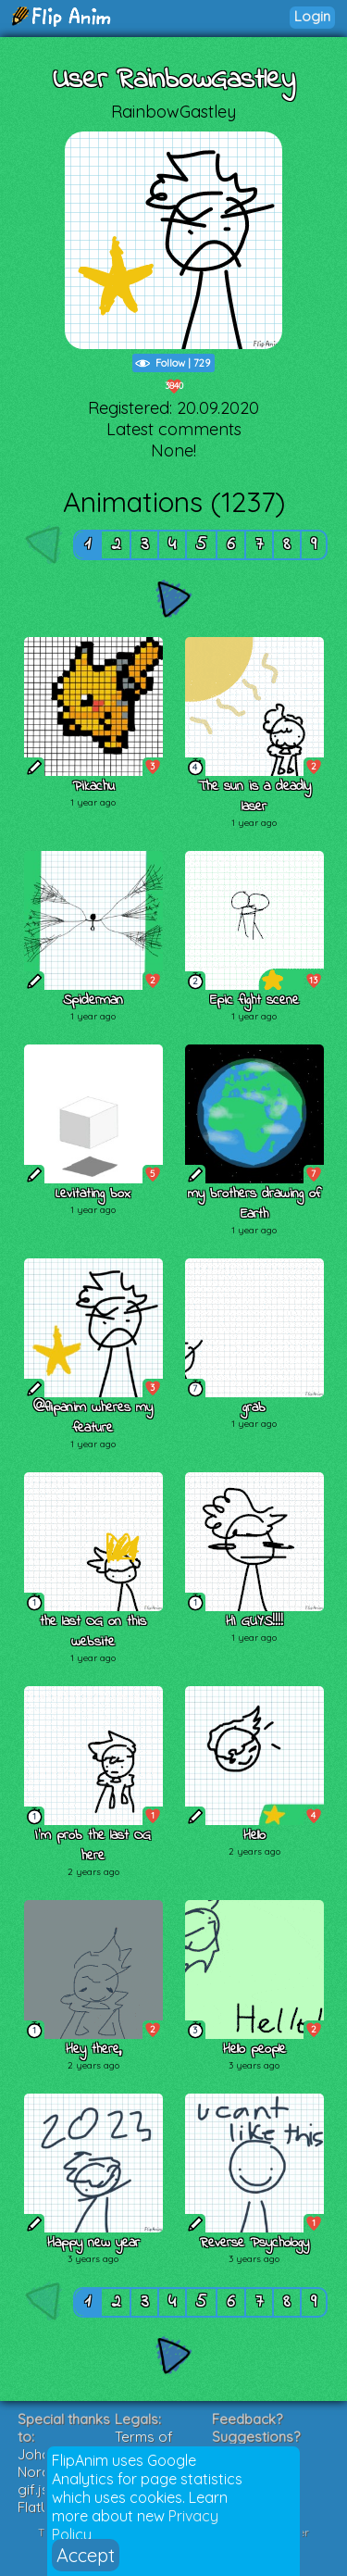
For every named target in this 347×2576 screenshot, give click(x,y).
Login (312, 16)
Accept (85, 2555)
